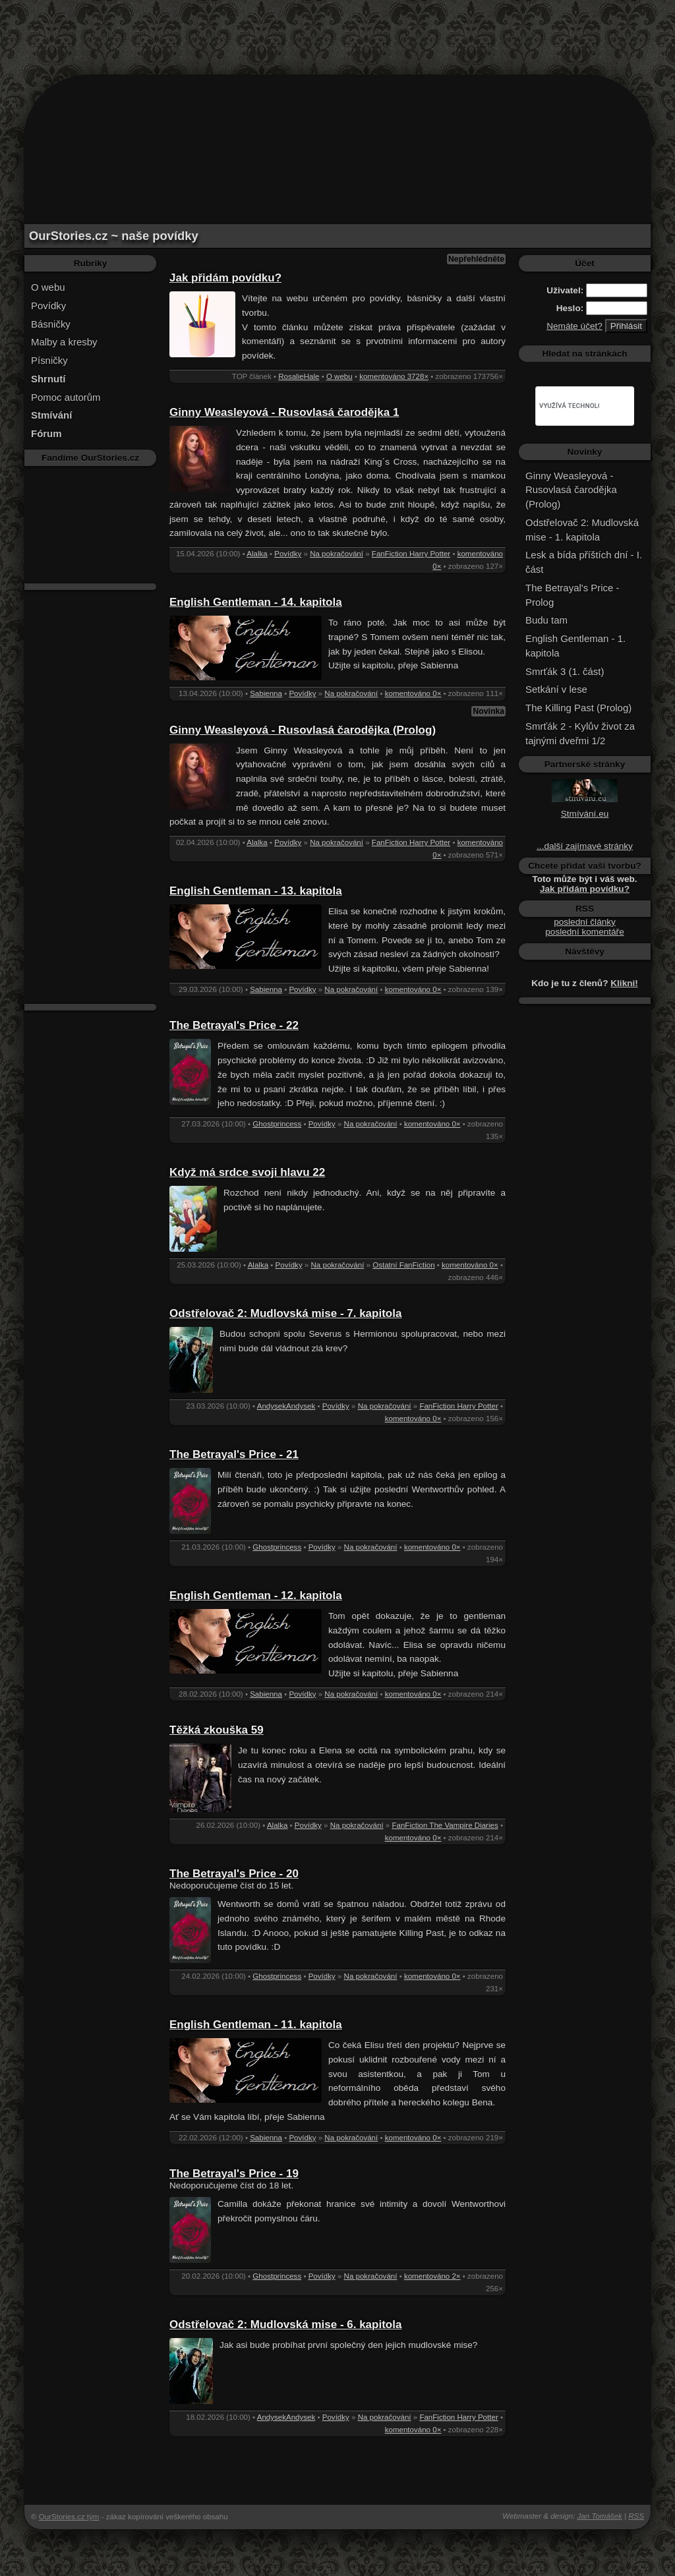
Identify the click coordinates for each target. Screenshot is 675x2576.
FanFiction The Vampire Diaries (445, 1825)
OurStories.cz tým (69, 2517)
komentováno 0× (413, 693)
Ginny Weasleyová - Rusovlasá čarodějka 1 (284, 412)
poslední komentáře (584, 932)
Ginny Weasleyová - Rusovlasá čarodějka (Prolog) (302, 730)
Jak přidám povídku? (225, 278)
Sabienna (266, 693)
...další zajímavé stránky (585, 846)
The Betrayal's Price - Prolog (572, 595)
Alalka (257, 554)
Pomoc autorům (66, 397)
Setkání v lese (556, 689)
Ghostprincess (276, 1124)
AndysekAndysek (286, 1406)
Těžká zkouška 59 (216, 1730)
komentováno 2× (432, 2276)
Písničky (49, 360)
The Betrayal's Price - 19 (234, 2173)
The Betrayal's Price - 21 (234, 1454)
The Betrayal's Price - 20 (234, 1873)
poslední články (585, 922)
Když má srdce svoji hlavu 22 (247, 1172)
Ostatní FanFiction (403, 1265)
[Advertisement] (337, 29)
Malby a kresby (64, 341)
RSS (636, 2516)
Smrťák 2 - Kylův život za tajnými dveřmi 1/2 (580, 733)
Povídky (48, 305)
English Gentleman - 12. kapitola (255, 1595)
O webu (48, 287)
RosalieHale (298, 376)
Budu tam (546, 620)
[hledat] (569, 406)
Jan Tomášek (599, 2516)
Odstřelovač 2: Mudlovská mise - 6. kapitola (285, 2324)
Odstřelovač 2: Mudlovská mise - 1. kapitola (582, 529)
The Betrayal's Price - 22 (234, 1025)
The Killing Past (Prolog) (578, 707)
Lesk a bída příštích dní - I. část (583, 562)
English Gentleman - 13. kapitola (255, 891)
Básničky (51, 324)
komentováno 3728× (393, 376)
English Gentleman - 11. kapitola (255, 2024)
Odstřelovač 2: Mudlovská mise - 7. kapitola (285, 1313)
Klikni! (624, 983)
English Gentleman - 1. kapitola (575, 646)
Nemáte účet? (574, 326)
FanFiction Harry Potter (411, 554)
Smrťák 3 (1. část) (564, 671)
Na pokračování (336, 554)
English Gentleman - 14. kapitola (255, 602)
